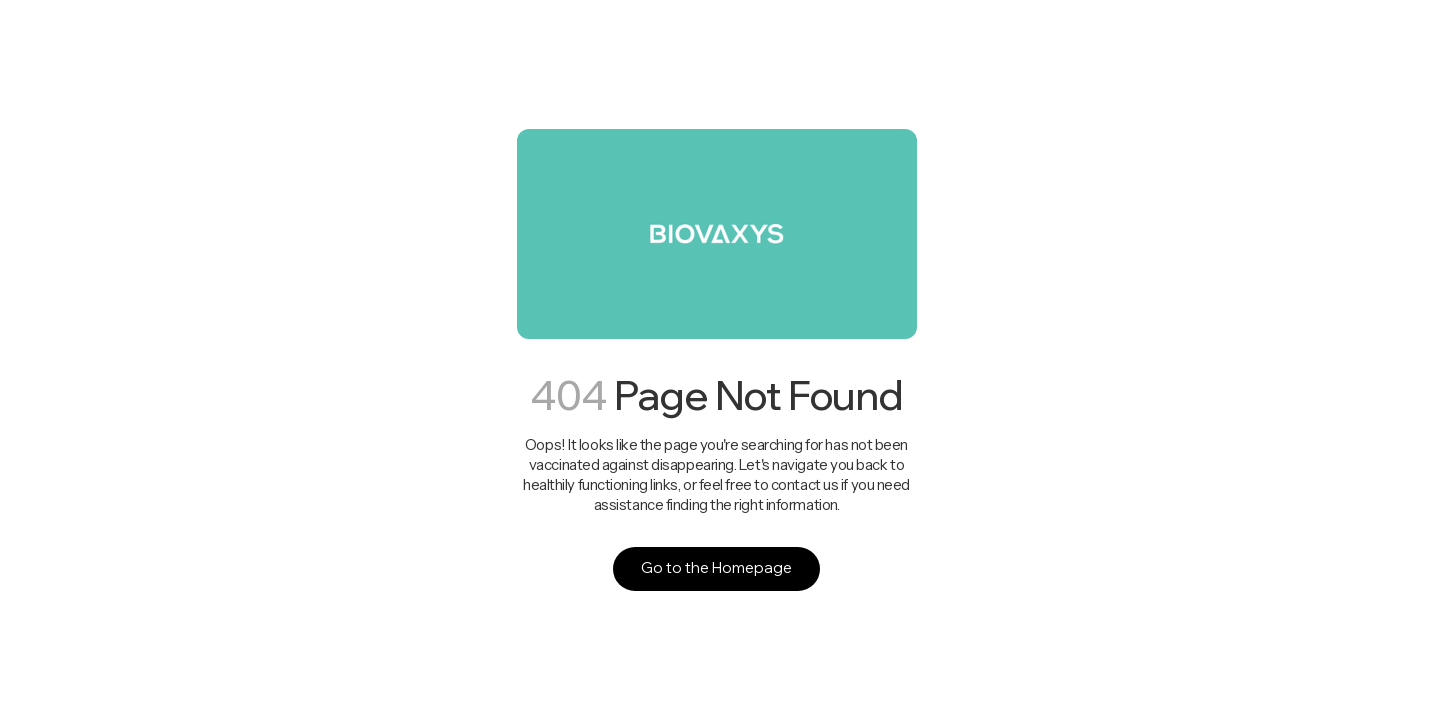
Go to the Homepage (716, 567)
